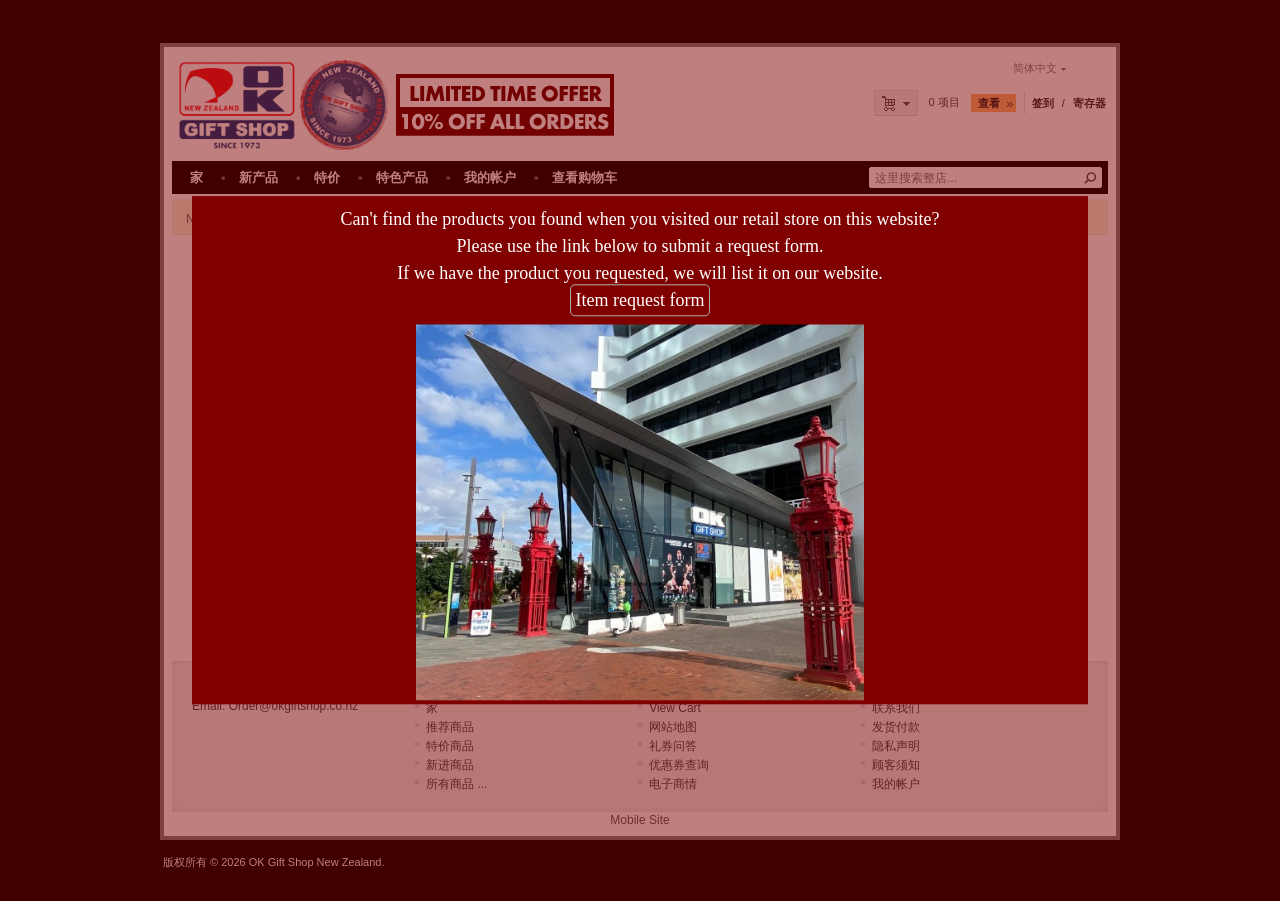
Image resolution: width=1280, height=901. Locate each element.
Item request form (640, 294)
